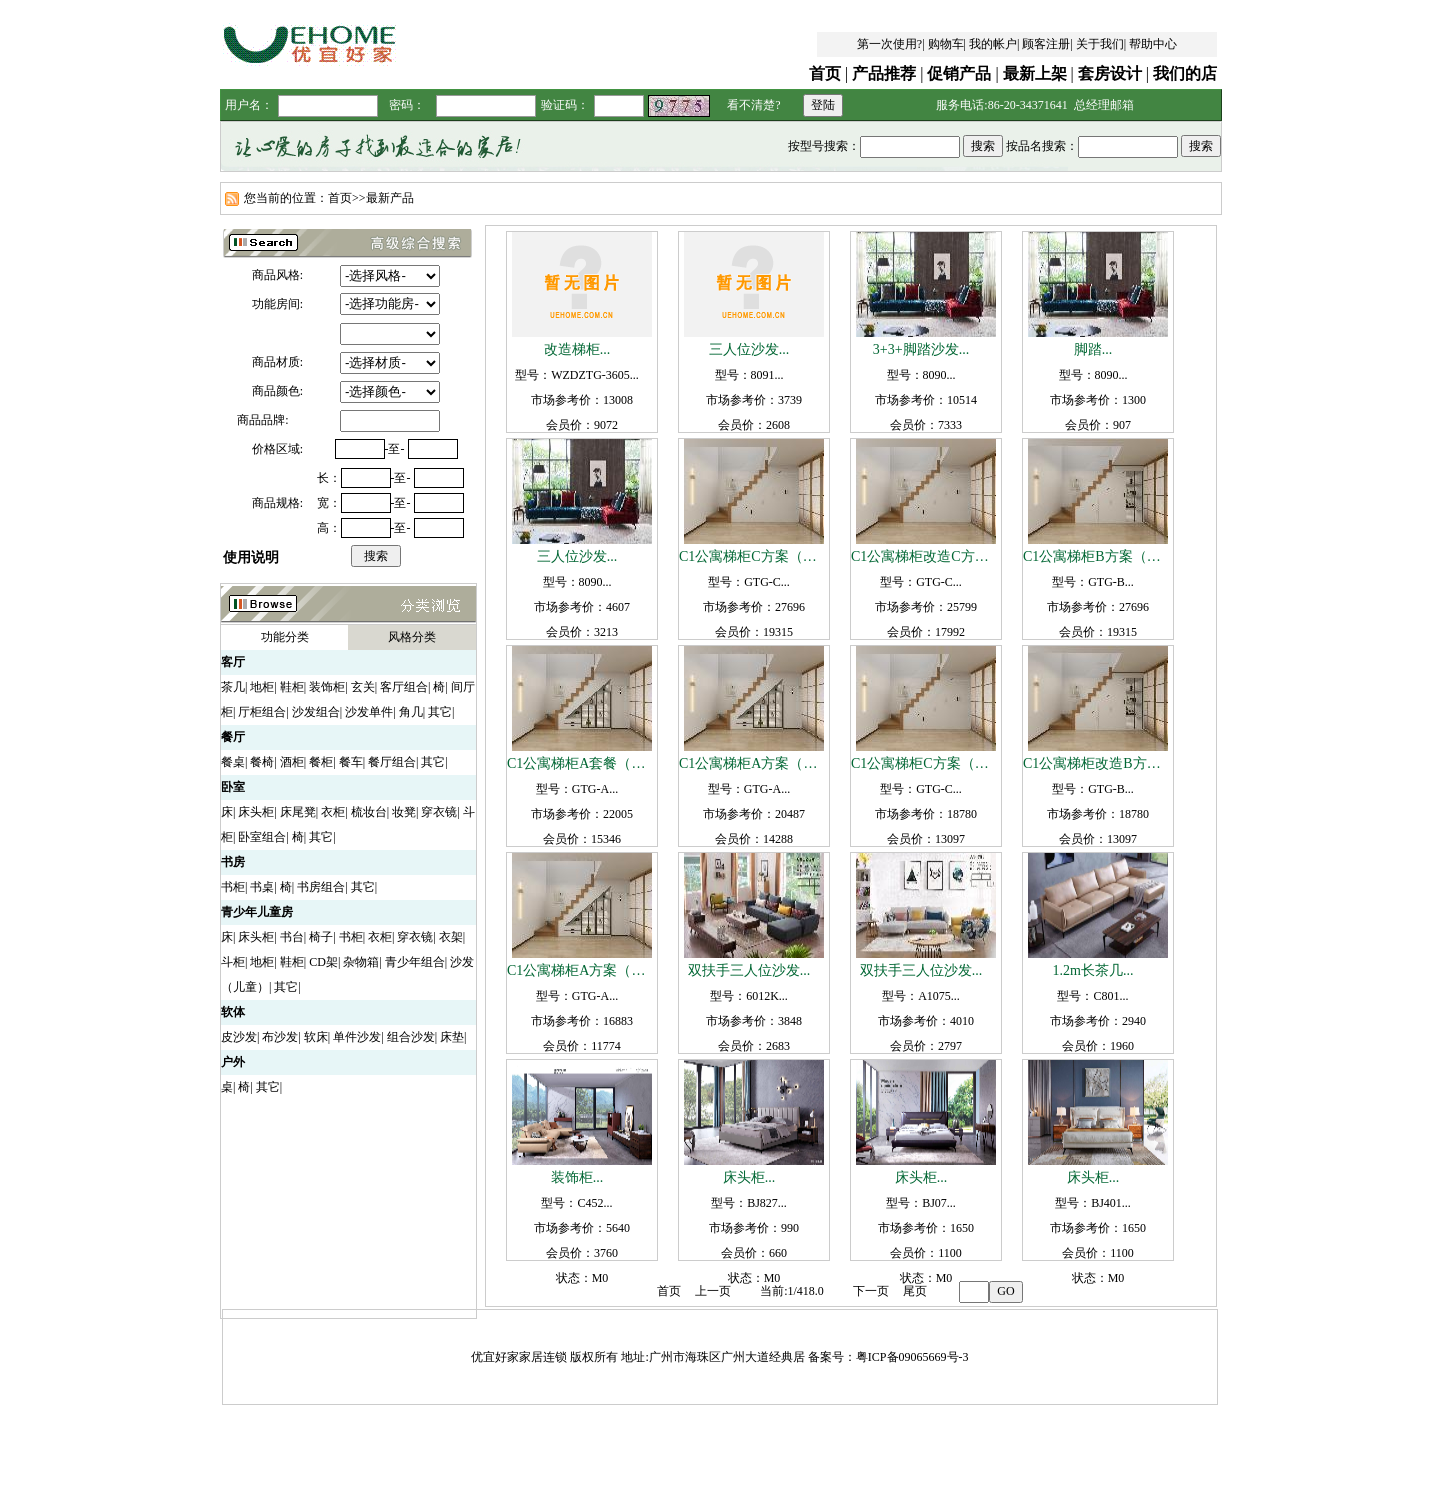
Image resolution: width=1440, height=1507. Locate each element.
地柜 (262, 687)
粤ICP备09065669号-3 (912, 1357)
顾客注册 (1046, 44)
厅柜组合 (262, 712)
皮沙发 (239, 1037)
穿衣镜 (439, 812)
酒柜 (292, 762)
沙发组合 (316, 712)
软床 (316, 1037)
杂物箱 (361, 962)
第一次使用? (889, 44)
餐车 (351, 762)
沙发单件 (369, 712)
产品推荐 (884, 73)
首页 (825, 73)
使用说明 (251, 557)
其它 (440, 712)
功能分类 (285, 637)
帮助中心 (1153, 44)
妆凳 (404, 812)
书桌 (262, 887)
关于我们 (1100, 44)
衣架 (451, 937)
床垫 (452, 1037)
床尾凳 (298, 812)
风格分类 (412, 637)
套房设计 (1110, 73)
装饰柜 (327, 687)
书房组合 (321, 887)
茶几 (233, 687)
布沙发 (280, 1037)
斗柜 (233, 962)
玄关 (363, 687)
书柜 (233, 887)
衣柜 (333, 812)
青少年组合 (415, 962)
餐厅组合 (392, 762)
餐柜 (321, 762)
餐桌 (233, 762)
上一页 (713, 1291)
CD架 (323, 962)
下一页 (871, 1291)
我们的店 (1185, 73)
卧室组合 (262, 837)
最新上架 (1035, 73)
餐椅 (262, 762)
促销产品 (959, 73)
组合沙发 (411, 1037)
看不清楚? (753, 105)
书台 (292, 937)
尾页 (915, 1291)
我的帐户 (993, 44)
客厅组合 (404, 687)
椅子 (321, 937)
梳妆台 (369, 812)
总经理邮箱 (1104, 105)
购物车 (946, 44)
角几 (411, 712)
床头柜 (256, 812)
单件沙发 (357, 1037)
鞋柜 (292, 687)
